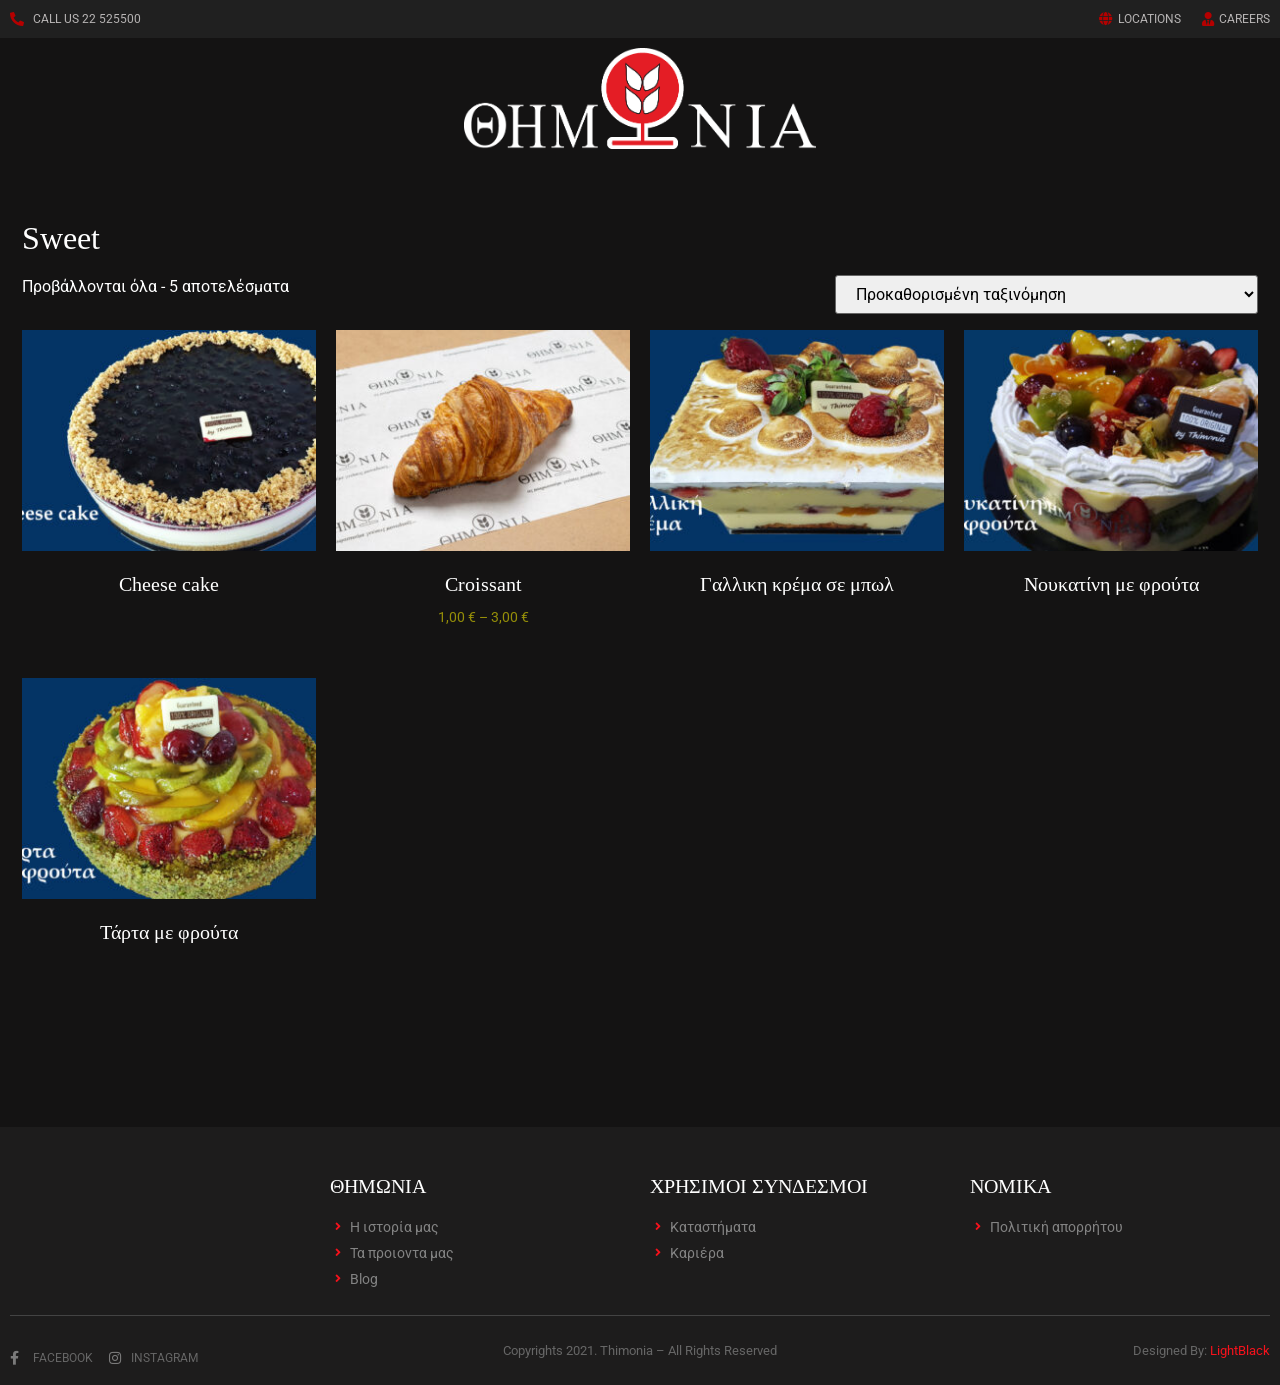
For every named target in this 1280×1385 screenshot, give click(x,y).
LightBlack (1240, 1350)
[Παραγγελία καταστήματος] (1046, 294)
